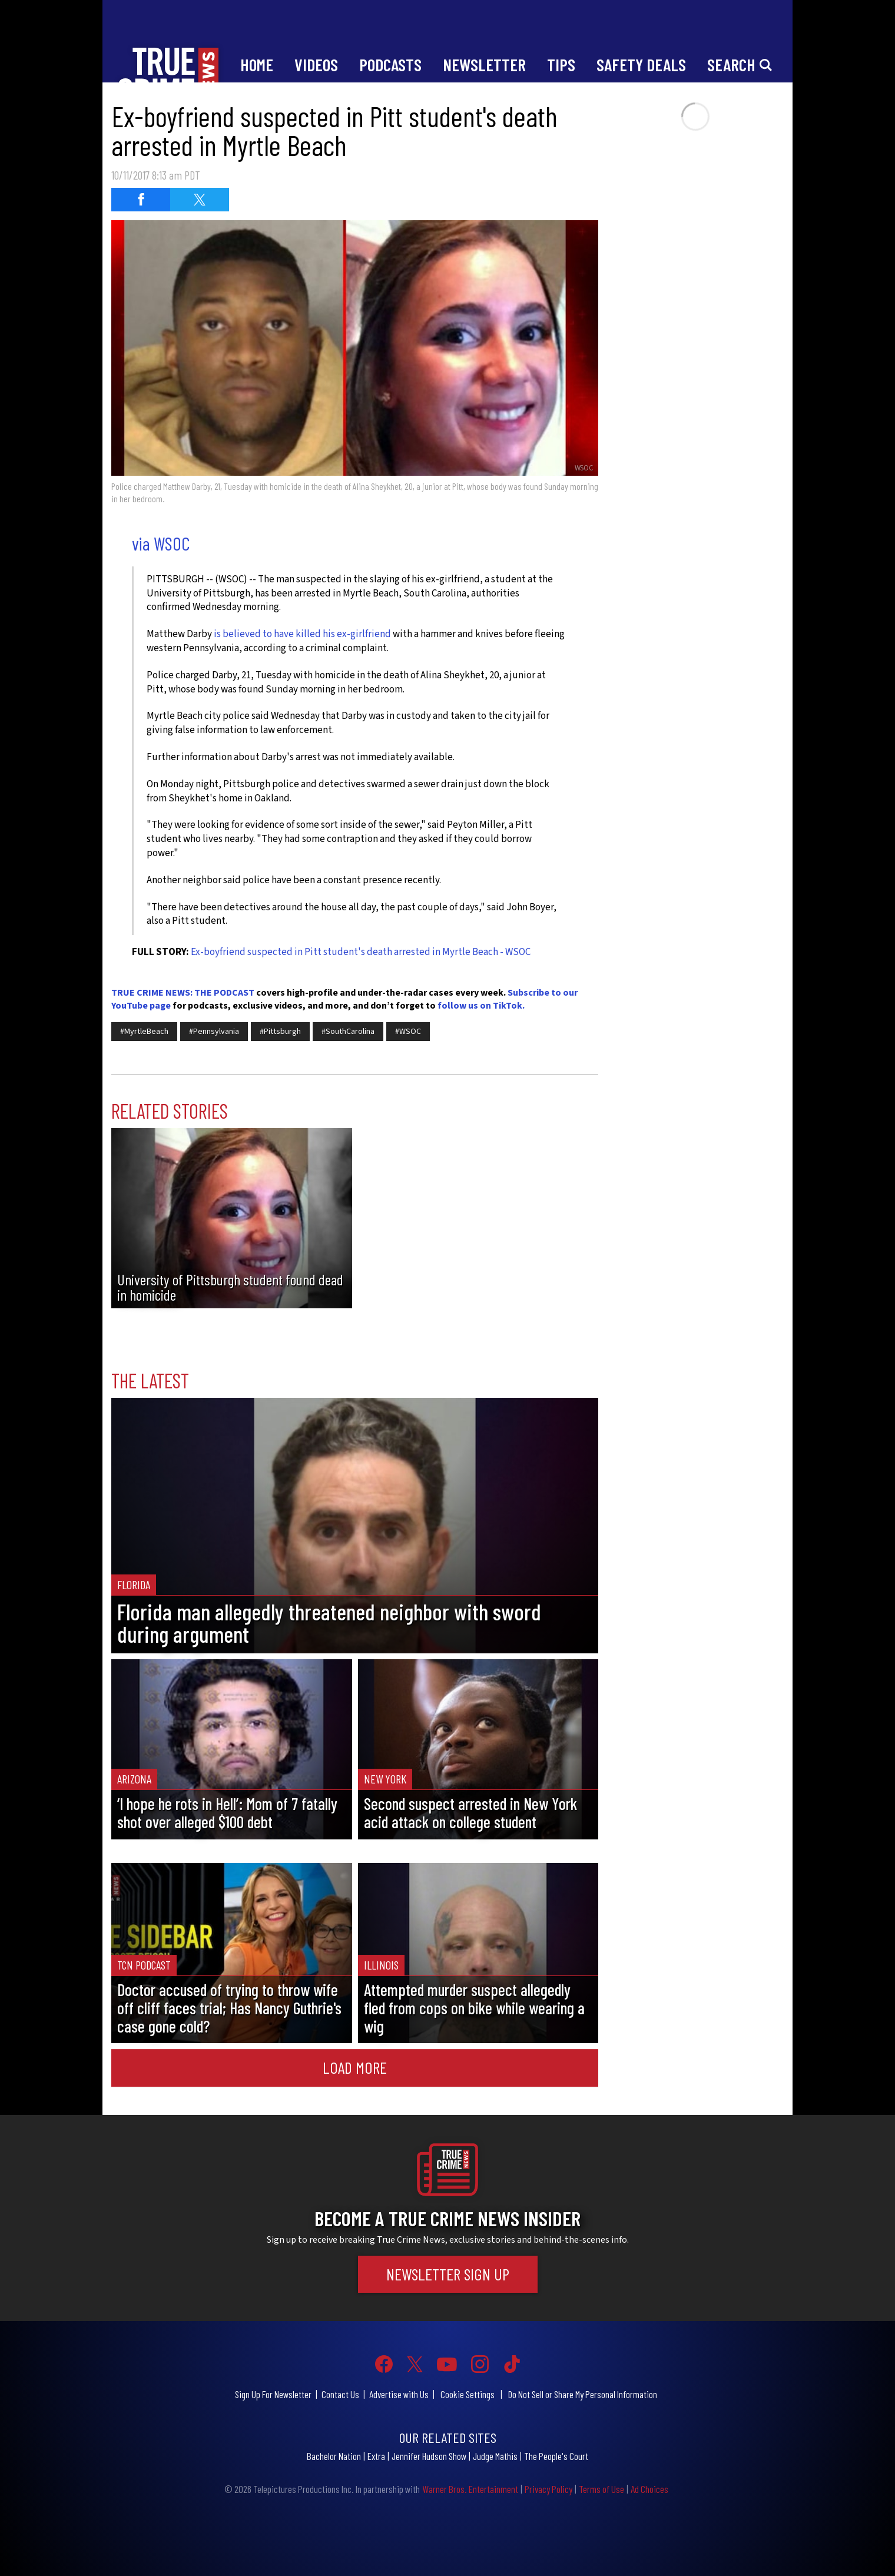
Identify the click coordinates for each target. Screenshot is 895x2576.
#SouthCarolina (347, 1031)
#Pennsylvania (214, 1031)
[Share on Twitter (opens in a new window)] (199, 199)
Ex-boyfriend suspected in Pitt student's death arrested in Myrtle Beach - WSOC (361, 952)
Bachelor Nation (334, 2456)
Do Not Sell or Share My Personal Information (582, 2394)
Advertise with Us (399, 2394)
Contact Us (340, 2394)
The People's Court (556, 2456)
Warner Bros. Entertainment (470, 2489)
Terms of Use (601, 2489)
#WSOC (408, 1031)
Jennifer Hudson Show (429, 2456)
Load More (355, 2067)
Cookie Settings (467, 2394)
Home (256, 64)
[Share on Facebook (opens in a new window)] (140, 199)
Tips (561, 64)
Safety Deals (641, 64)
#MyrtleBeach (144, 1031)
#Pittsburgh (280, 1031)
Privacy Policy (548, 2489)
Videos (316, 64)
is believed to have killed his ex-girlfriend (302, 634)
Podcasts (390, 64)
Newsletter (484, 64)
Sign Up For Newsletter (273, 2394)
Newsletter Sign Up (447, 2274)
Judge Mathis (495, 2456)
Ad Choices (649, 2489)
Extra (376, 2456)
